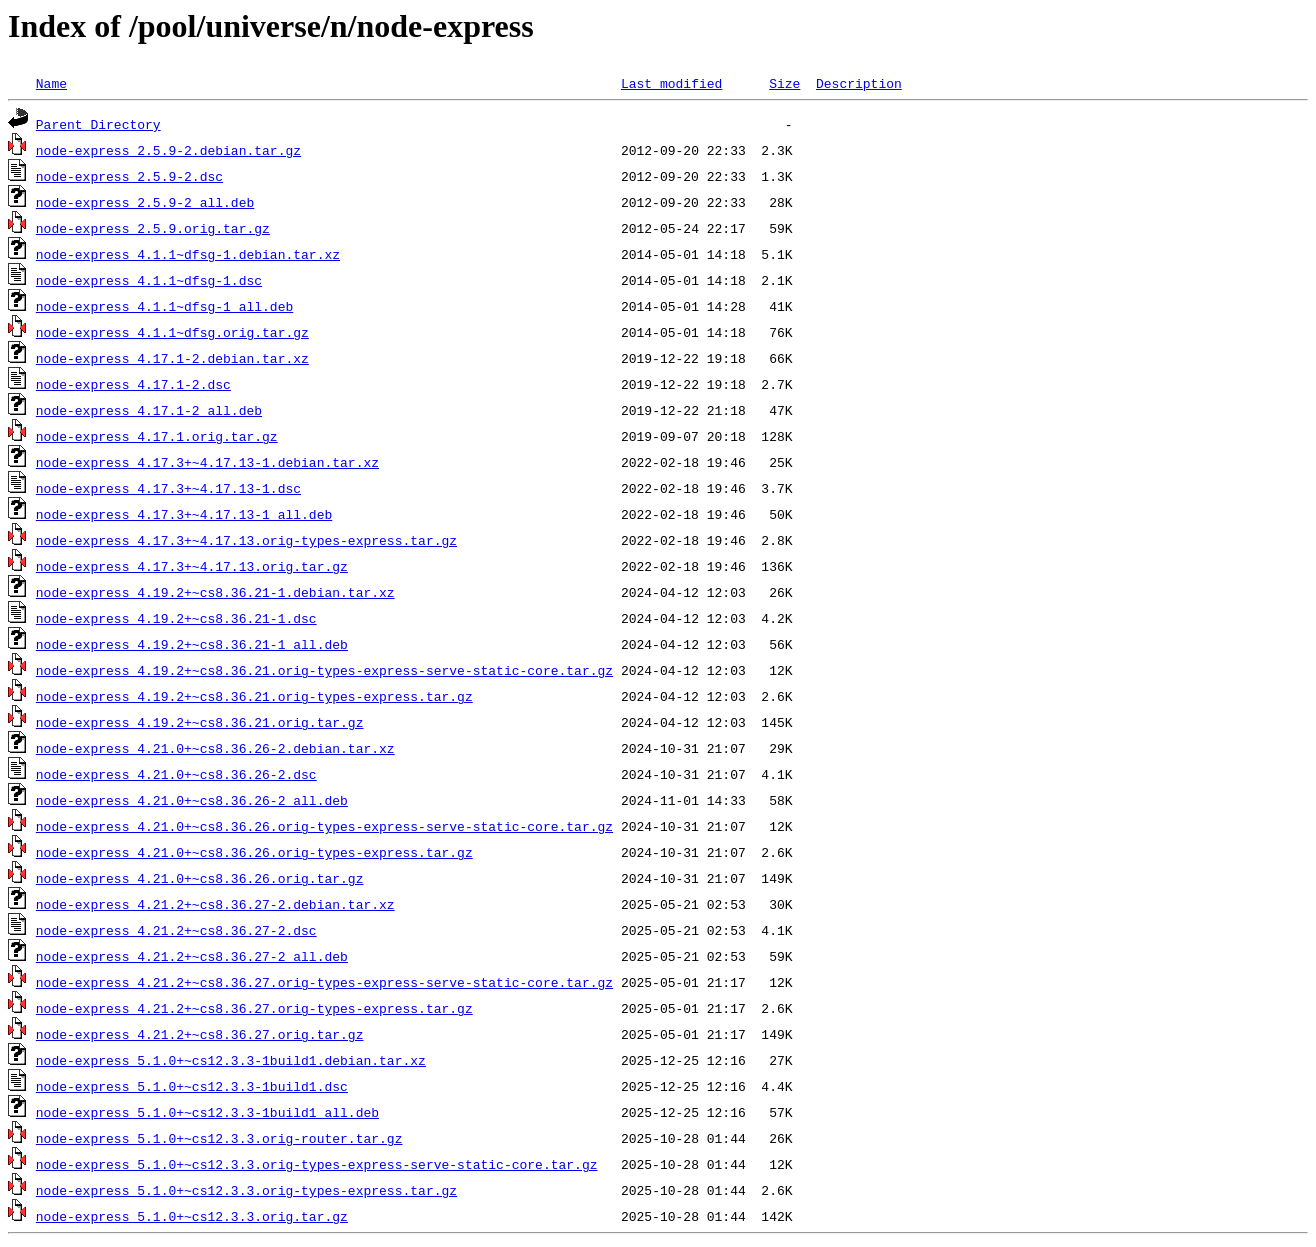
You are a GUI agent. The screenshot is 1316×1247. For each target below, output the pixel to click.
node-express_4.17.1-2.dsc (133, 384)
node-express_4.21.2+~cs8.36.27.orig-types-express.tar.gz (254, 1008)
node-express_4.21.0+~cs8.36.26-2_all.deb (192, 800)
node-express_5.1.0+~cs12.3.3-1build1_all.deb (207, 1112)
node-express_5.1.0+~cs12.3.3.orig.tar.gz (192, 1216)
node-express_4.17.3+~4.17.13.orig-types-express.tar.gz (246, 540)
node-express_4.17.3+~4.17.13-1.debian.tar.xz (207, 462)
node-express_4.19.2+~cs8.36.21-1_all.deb (192, 644)
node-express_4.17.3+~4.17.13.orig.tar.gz (192, 566)
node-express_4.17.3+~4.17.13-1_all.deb (184, 514)
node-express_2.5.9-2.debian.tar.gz (168, 150)
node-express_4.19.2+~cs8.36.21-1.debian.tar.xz (215, 592)
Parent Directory (98, 124)
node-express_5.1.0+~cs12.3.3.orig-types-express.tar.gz (246, 1190)
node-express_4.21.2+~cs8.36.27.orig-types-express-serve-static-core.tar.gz (324, 982)
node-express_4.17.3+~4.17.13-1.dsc (168, 488)
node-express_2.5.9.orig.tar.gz (153, 228)
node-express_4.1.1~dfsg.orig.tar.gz (172, 332)
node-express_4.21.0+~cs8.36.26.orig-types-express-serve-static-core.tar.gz (324, 826)
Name (51, 83)
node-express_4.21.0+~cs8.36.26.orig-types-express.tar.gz (254, 852)
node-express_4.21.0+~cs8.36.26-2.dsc (176, 774)
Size (784, 83)
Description (859, 83)
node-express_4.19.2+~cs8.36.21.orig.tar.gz (200, 722)
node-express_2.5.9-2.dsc (129, 176)
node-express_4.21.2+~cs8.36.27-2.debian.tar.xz (215, 904)
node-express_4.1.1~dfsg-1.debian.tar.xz (188, 254)
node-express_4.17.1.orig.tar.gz (157, 436)
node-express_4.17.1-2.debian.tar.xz (172, 358)
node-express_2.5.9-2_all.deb (145, 202)
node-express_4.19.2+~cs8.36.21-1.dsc (176, 618)
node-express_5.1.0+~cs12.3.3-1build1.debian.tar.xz (231, 1060)
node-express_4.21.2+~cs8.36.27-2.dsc (176, 930)
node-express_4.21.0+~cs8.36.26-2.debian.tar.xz (215, 748)
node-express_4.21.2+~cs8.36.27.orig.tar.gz (200, 1034)
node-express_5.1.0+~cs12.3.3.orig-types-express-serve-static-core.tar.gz (317, 1164)
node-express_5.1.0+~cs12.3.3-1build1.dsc (192, 1086)
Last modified (671, 83)
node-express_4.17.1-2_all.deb (149, 410)
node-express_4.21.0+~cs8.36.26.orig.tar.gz (200, 878)
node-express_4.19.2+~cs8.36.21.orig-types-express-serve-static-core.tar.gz (324, 670)
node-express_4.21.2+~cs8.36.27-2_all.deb (192, 956)
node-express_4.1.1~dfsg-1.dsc (149, 280)
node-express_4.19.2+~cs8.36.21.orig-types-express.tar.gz (254, 696)
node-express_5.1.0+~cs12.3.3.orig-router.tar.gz (219, 1138)
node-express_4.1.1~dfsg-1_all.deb (164, 306)
